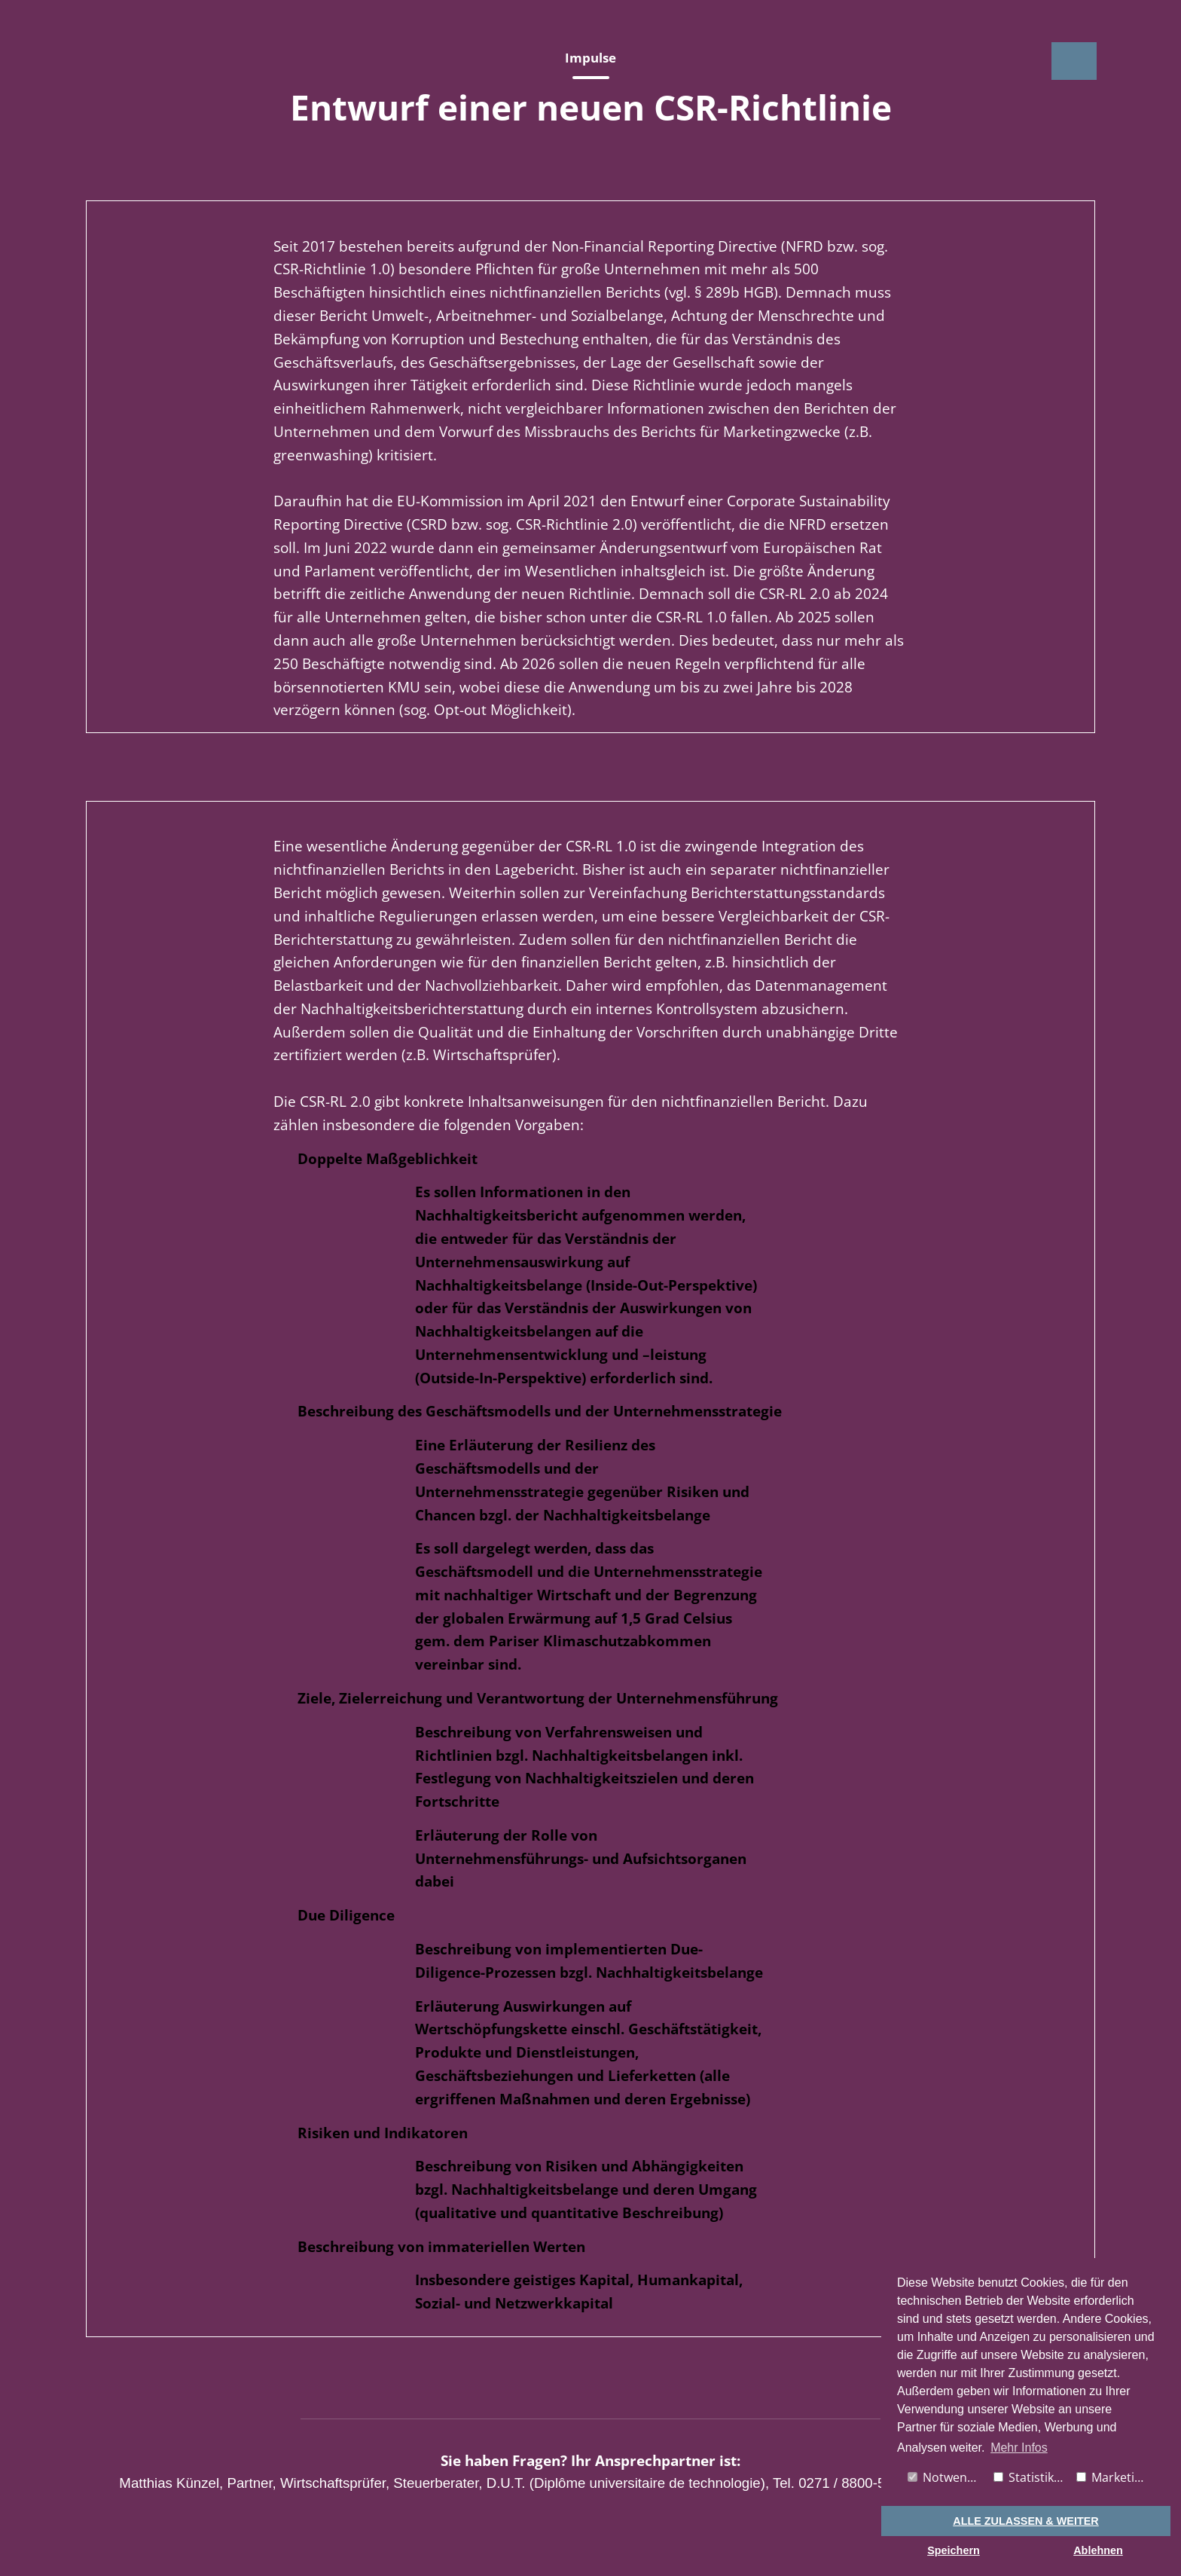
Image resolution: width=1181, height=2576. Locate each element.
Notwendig (946, 2477)
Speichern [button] (953, 2550)
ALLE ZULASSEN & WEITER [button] (1025, 2521)
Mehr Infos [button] (1019, 2447)
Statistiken (1030, 2477)
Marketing (1112, 2477)
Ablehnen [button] (1098, 2550)
